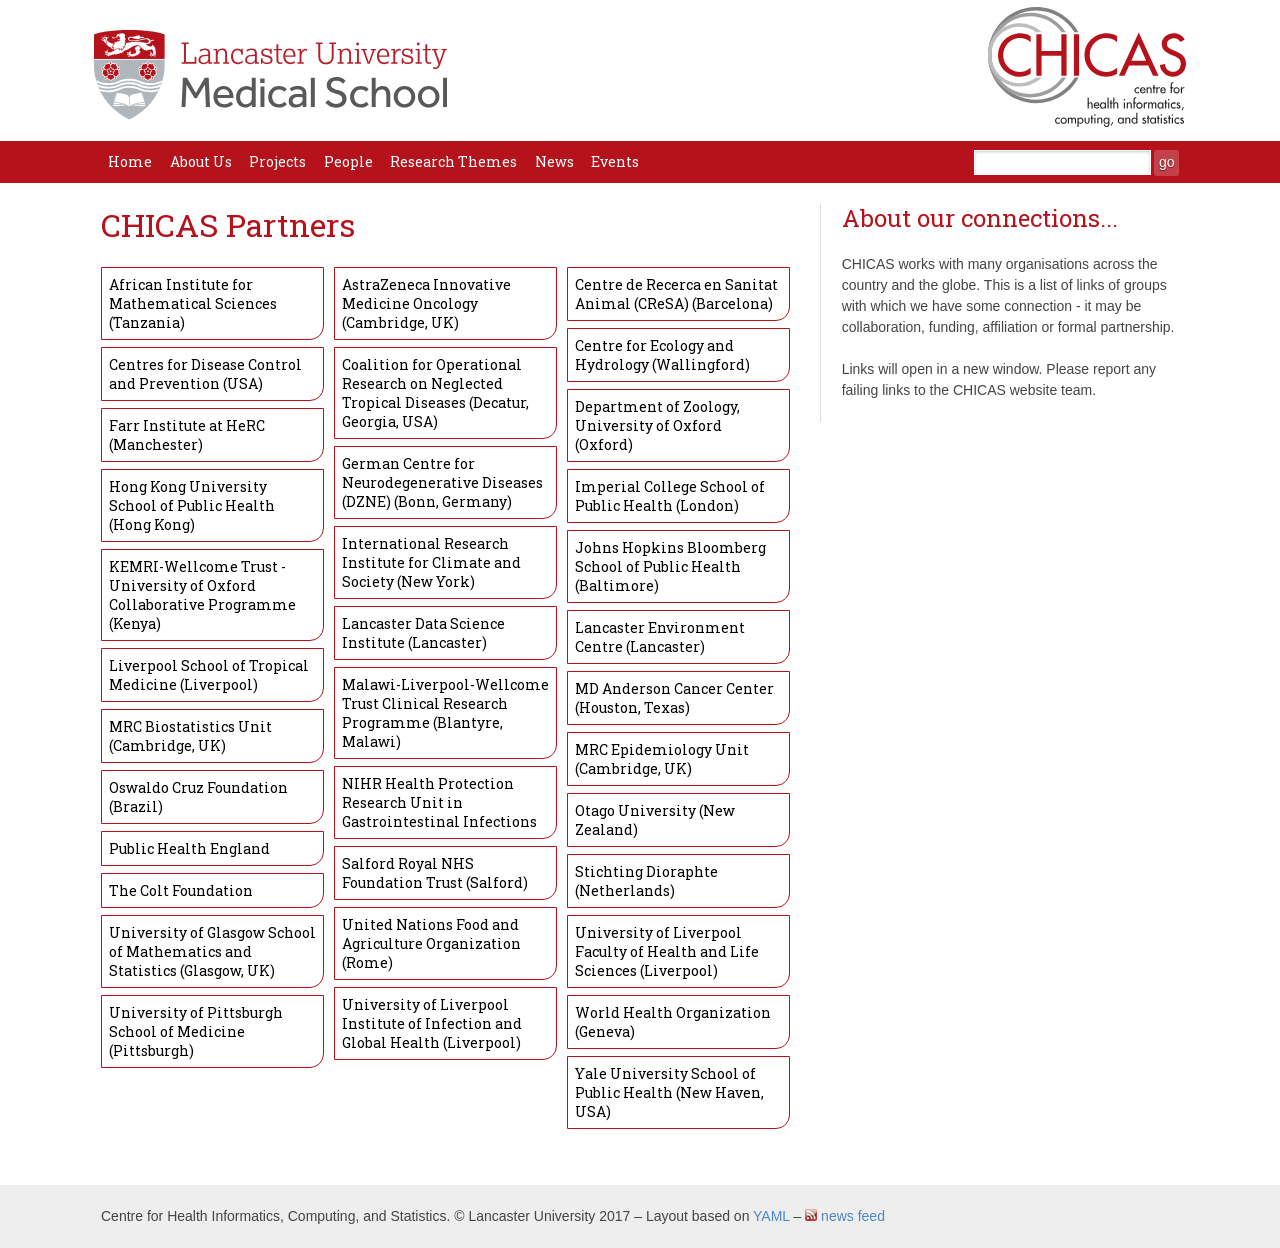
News (554, 161)
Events (615, 161)
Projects (277, 161)
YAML (771, 1216)
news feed (845, 1216)
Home (130, 161)
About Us (201, 161)
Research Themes (453, 161)
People (348, 161)
